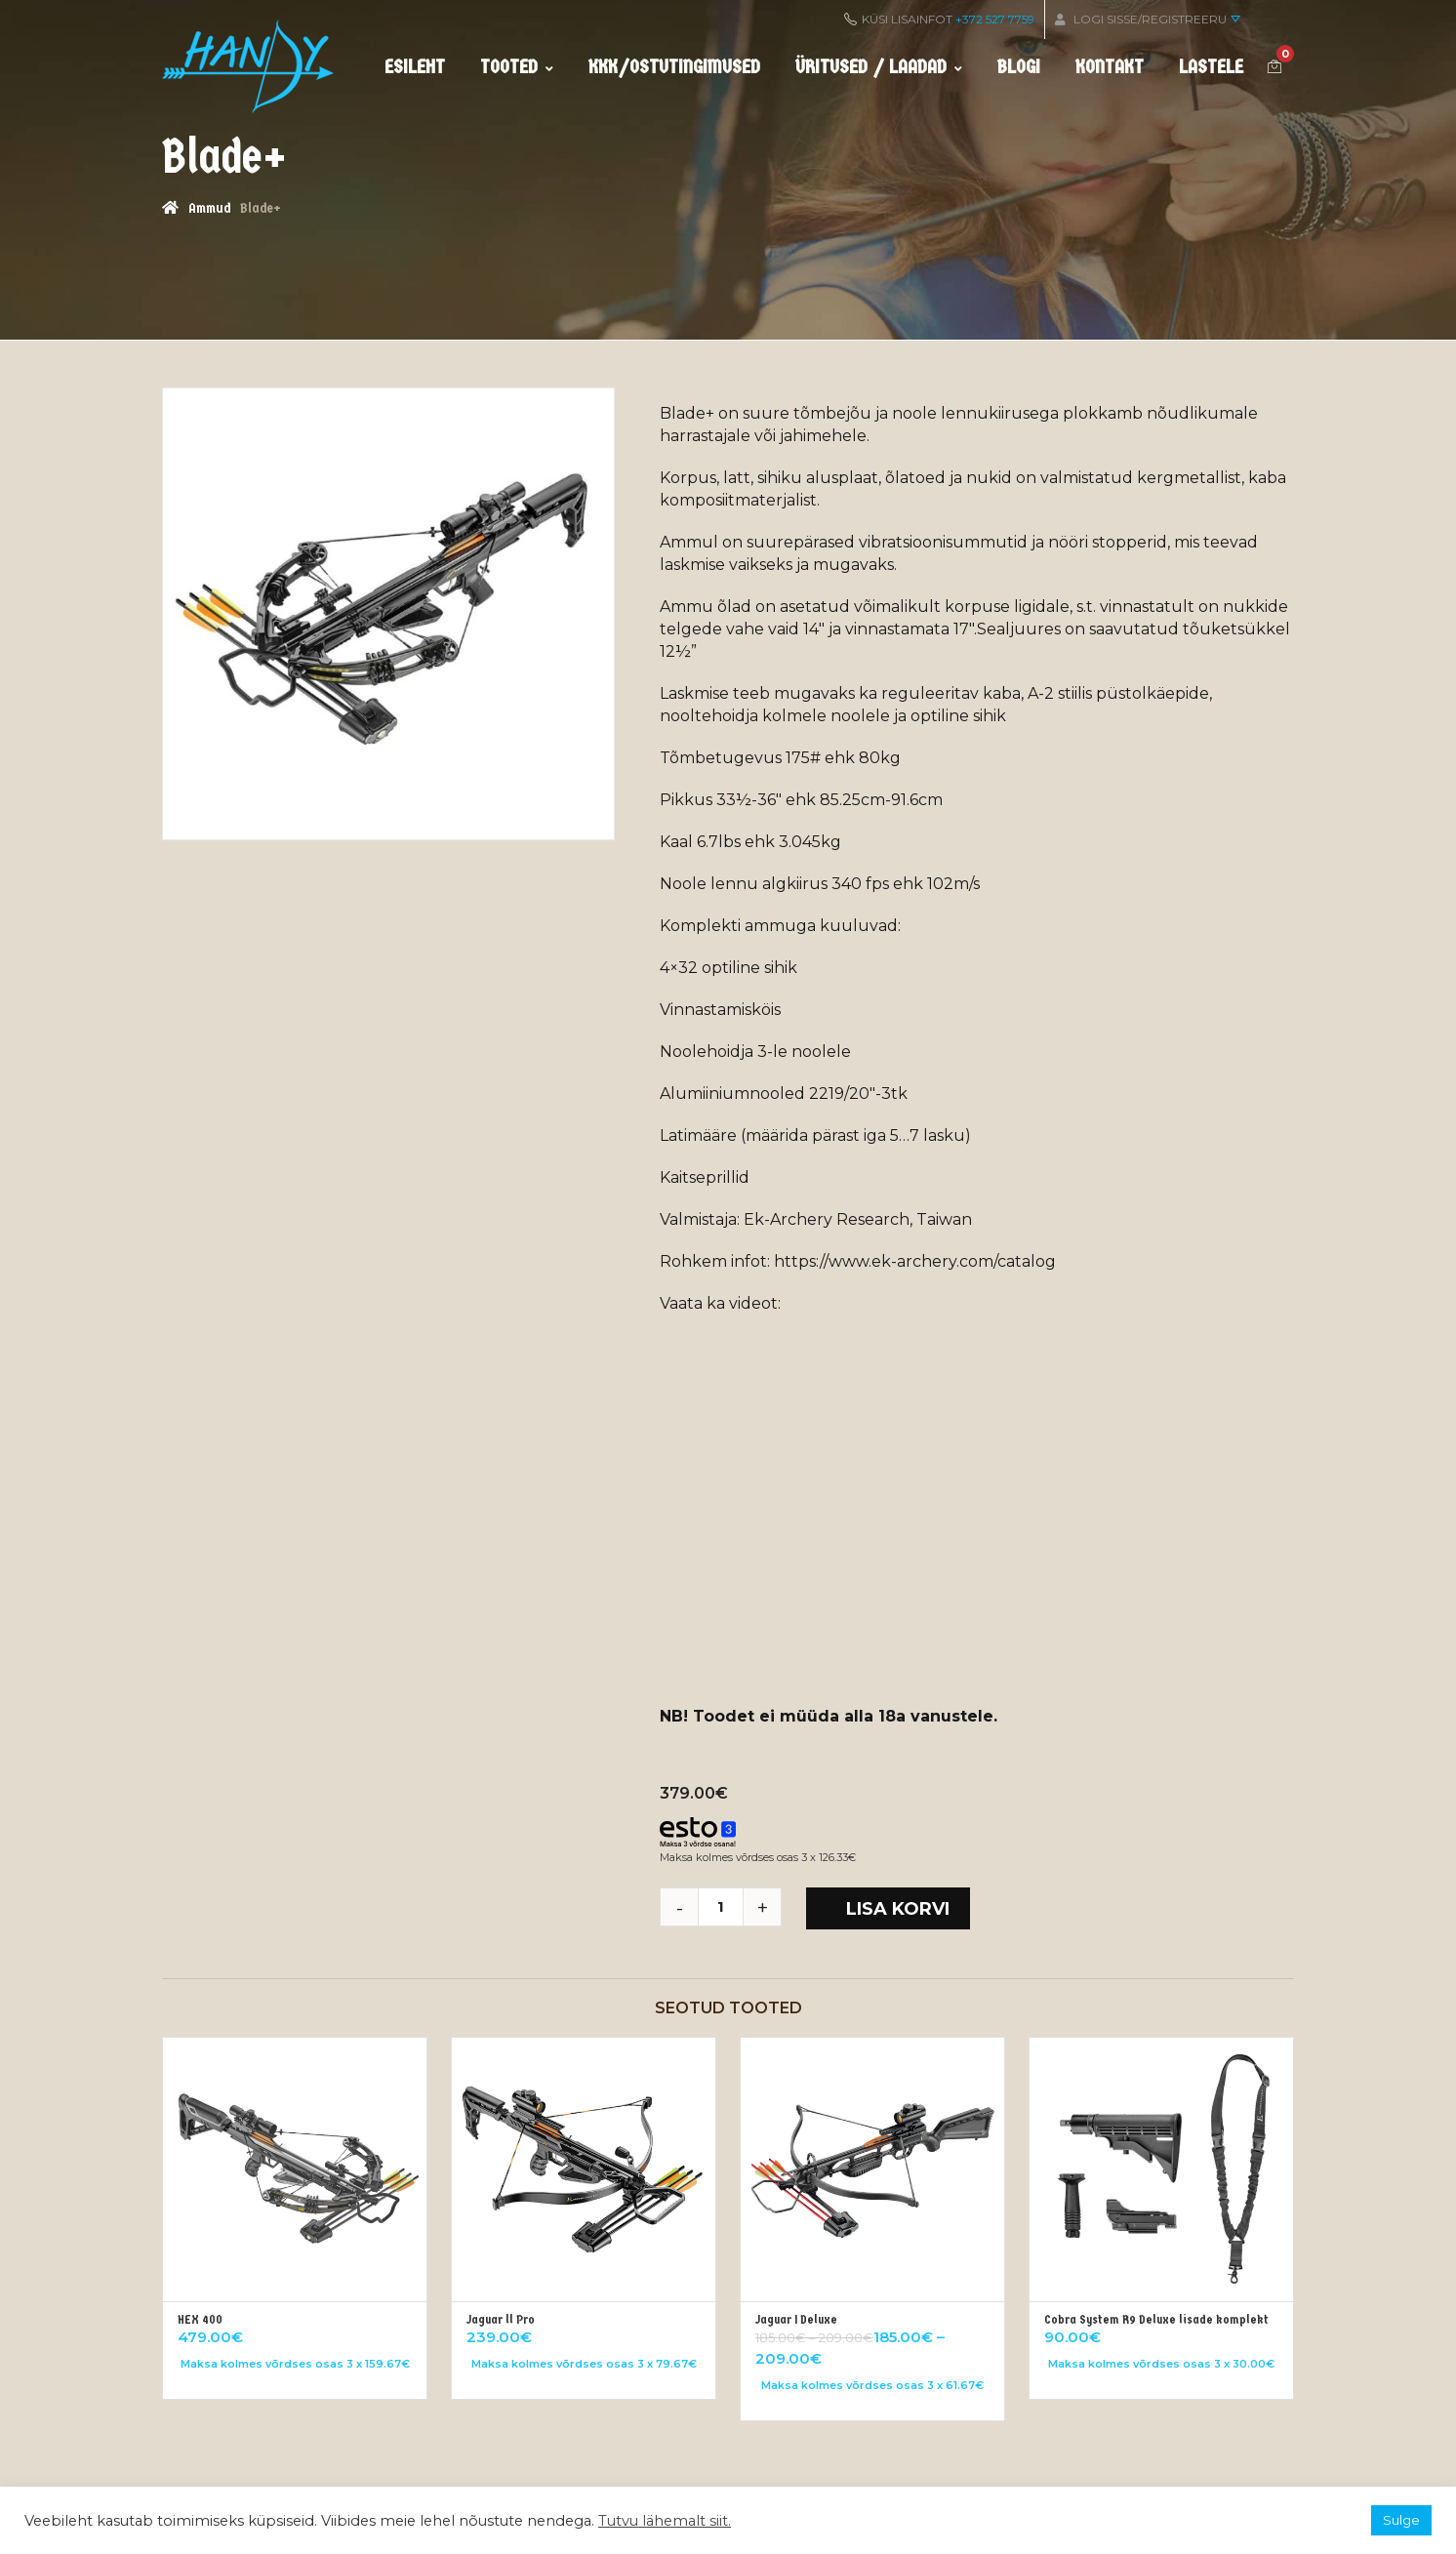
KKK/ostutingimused (674, 67)
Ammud (209, 208)
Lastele (1211, 67)
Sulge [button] (1401, 2520)
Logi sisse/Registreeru (1147, 19)
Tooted (516, 67)
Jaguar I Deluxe (796, 2319)
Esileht (414, 67)
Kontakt (1109, 67)
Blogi (1018, 67)
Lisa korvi (898, 1909)
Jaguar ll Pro (500, 2319)
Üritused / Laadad (878, 67)
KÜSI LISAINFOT (939, 19)
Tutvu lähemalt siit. (664, 2521)
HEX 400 (200, 2319)
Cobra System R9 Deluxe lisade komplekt (1156, 2319)
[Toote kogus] (728, 1906)
